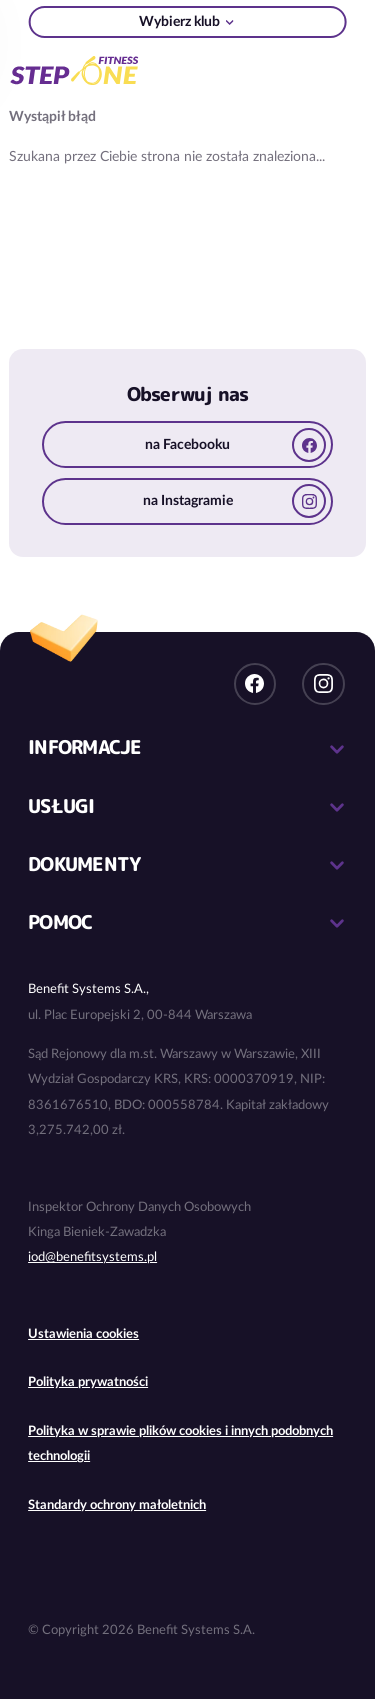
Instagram (323, 684)
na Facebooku (235, 445)
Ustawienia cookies (83, 1334)
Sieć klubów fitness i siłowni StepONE (74, 68)
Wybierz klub (179, 22)
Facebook (255, 684)
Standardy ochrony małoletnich (117, 1505)
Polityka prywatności (88, 1382)
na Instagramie (235, 501)
